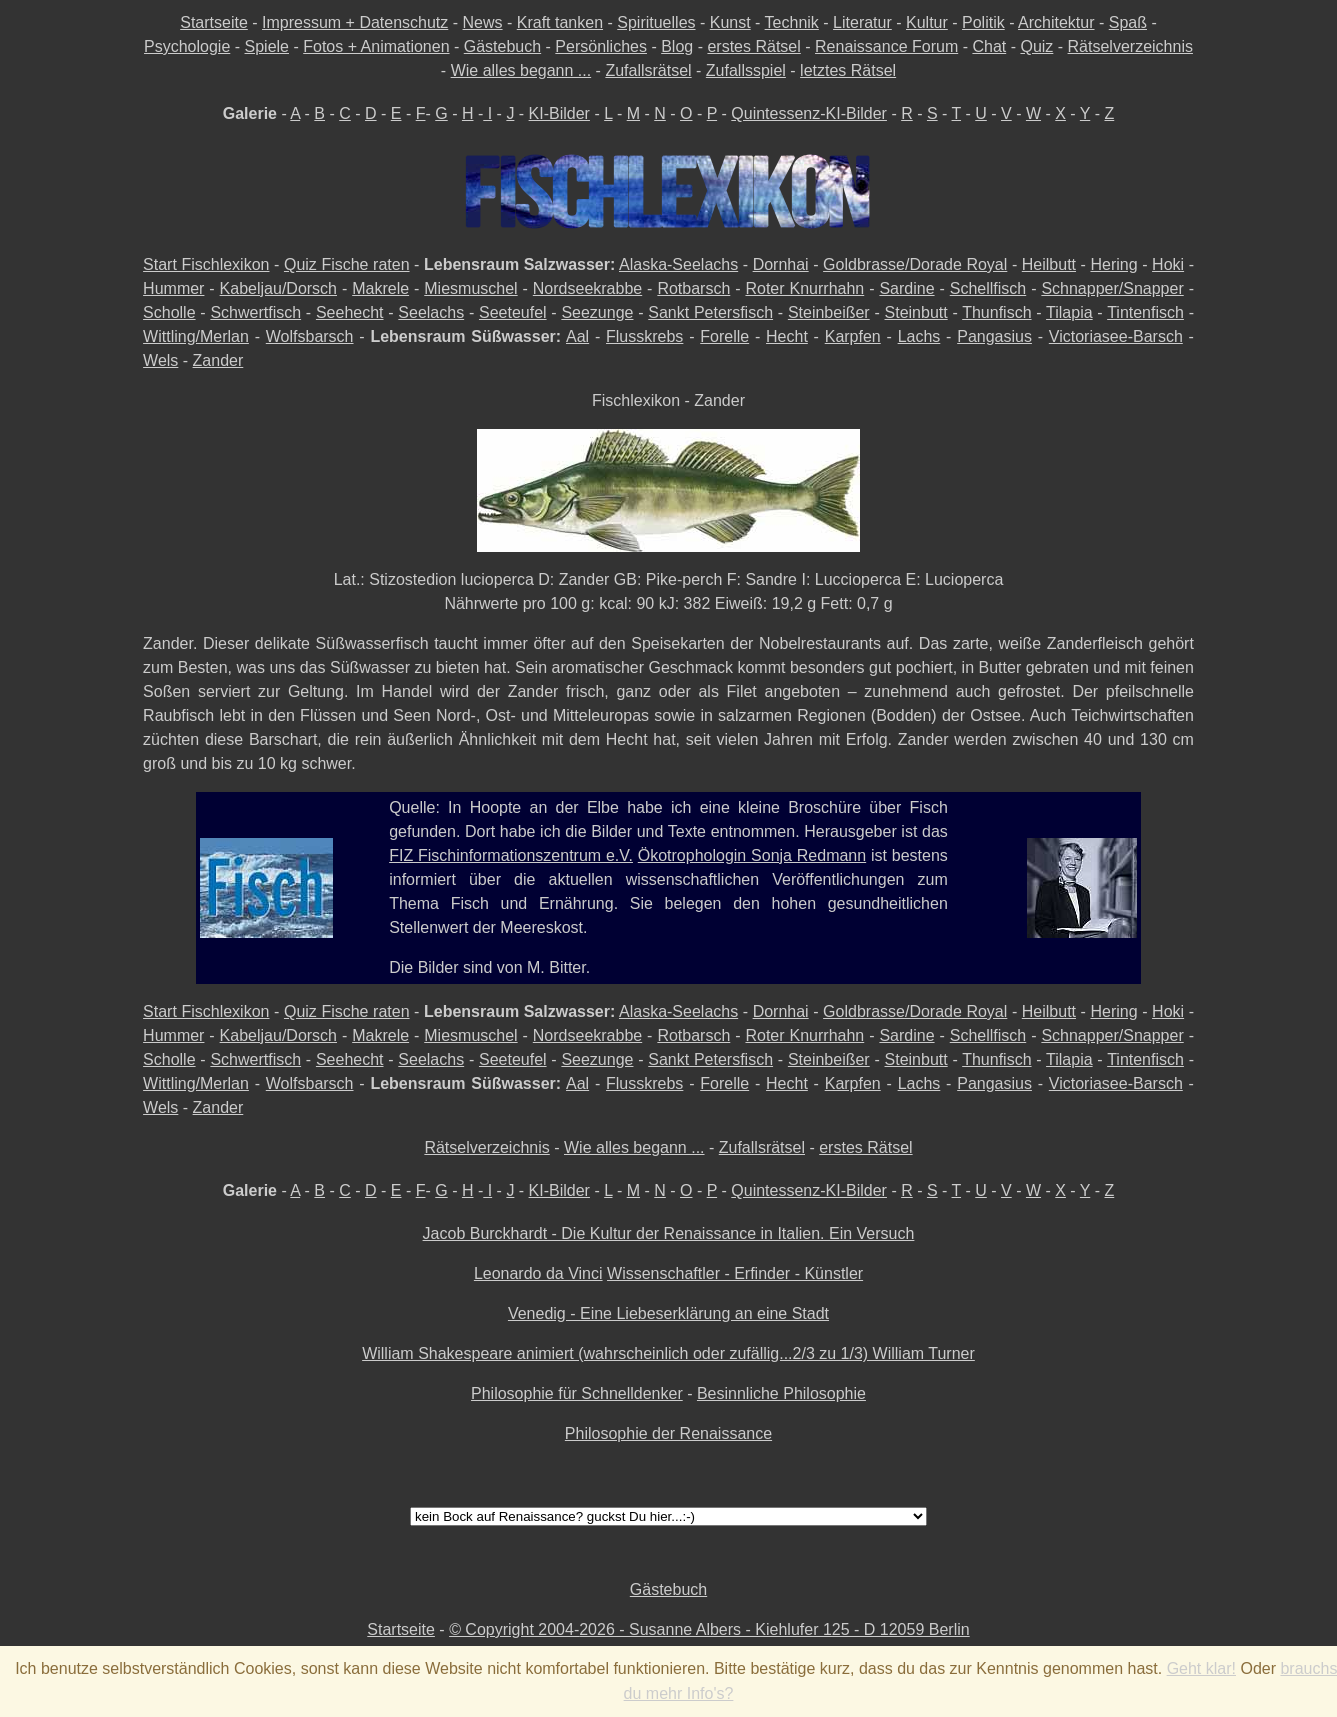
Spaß (1128, 22)
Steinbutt (916, 312)
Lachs (919, 336)
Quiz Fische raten (347, 264)
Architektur (1056, 22)
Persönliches (601, 46)
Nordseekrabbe (587, 288)
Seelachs (431, 312)
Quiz (1036, 46)
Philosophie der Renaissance (668, 1433)
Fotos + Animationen (376, 46)
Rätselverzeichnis (1130, 46)
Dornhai (781, 264)
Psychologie (187, 46)
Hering (1113, 264)
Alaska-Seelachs (678, 264)
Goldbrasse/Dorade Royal (915, 264)
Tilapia (1069, 312)
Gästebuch (502, 46)
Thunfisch (996, 312)
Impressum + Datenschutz (355, 22)
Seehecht (350, 312)
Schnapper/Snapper (1112, 288)
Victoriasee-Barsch (1116, 336)
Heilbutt (1049, 264)
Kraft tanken (560, 22)
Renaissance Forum (886, 46)
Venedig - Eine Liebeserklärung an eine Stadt (668, 1313)
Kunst (730, 22)
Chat (989, 46)
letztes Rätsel (848, 70)
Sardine (906, 288)
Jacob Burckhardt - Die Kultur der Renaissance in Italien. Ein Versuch (669, 1233)
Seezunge (597, 312)
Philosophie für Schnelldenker (577, 1393)
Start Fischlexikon (206, 264)
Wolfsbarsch (310, 336)
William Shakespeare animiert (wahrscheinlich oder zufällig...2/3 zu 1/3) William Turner (668, 1353)
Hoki (1168, 264)
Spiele (267, 46)
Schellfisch (988, 288)
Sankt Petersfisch (710, 312)
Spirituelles (656, 22)
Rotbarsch (693, 288)
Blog (677, 46)
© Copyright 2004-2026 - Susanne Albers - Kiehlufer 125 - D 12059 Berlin (709, 1629)
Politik (983, 22)
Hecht (787, 336)
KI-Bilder (559, 113)
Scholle (169, 312)
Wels (160, 360)
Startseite (214, 22)
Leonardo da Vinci (538, 1273)
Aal (577, 336)
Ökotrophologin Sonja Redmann (752, 855)
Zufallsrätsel (648, 70)
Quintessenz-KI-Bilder (809, 113)
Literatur (862, 22)
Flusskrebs (644, 336)
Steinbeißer (829, 312)
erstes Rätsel (753, 46)
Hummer (173, 288)
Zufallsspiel (746, 70)
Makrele (380, 288)
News (483, 22)
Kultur (927, 22)
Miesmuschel (470, 288)
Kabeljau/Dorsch (278, 288)
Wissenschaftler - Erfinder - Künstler (735, 1273)
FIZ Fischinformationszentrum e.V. (511, 855)
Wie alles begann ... (521, 70)
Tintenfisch (1145, 312)
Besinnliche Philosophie (781, 1393)
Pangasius (994, 336)
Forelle (724, 336)
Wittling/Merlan (196, 336)
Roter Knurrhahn (804, 288)
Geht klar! (1201, 1668)
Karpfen (853, 336)
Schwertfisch (255, 312)
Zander (218, 360)
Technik (792, 22)
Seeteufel (513, 312)
